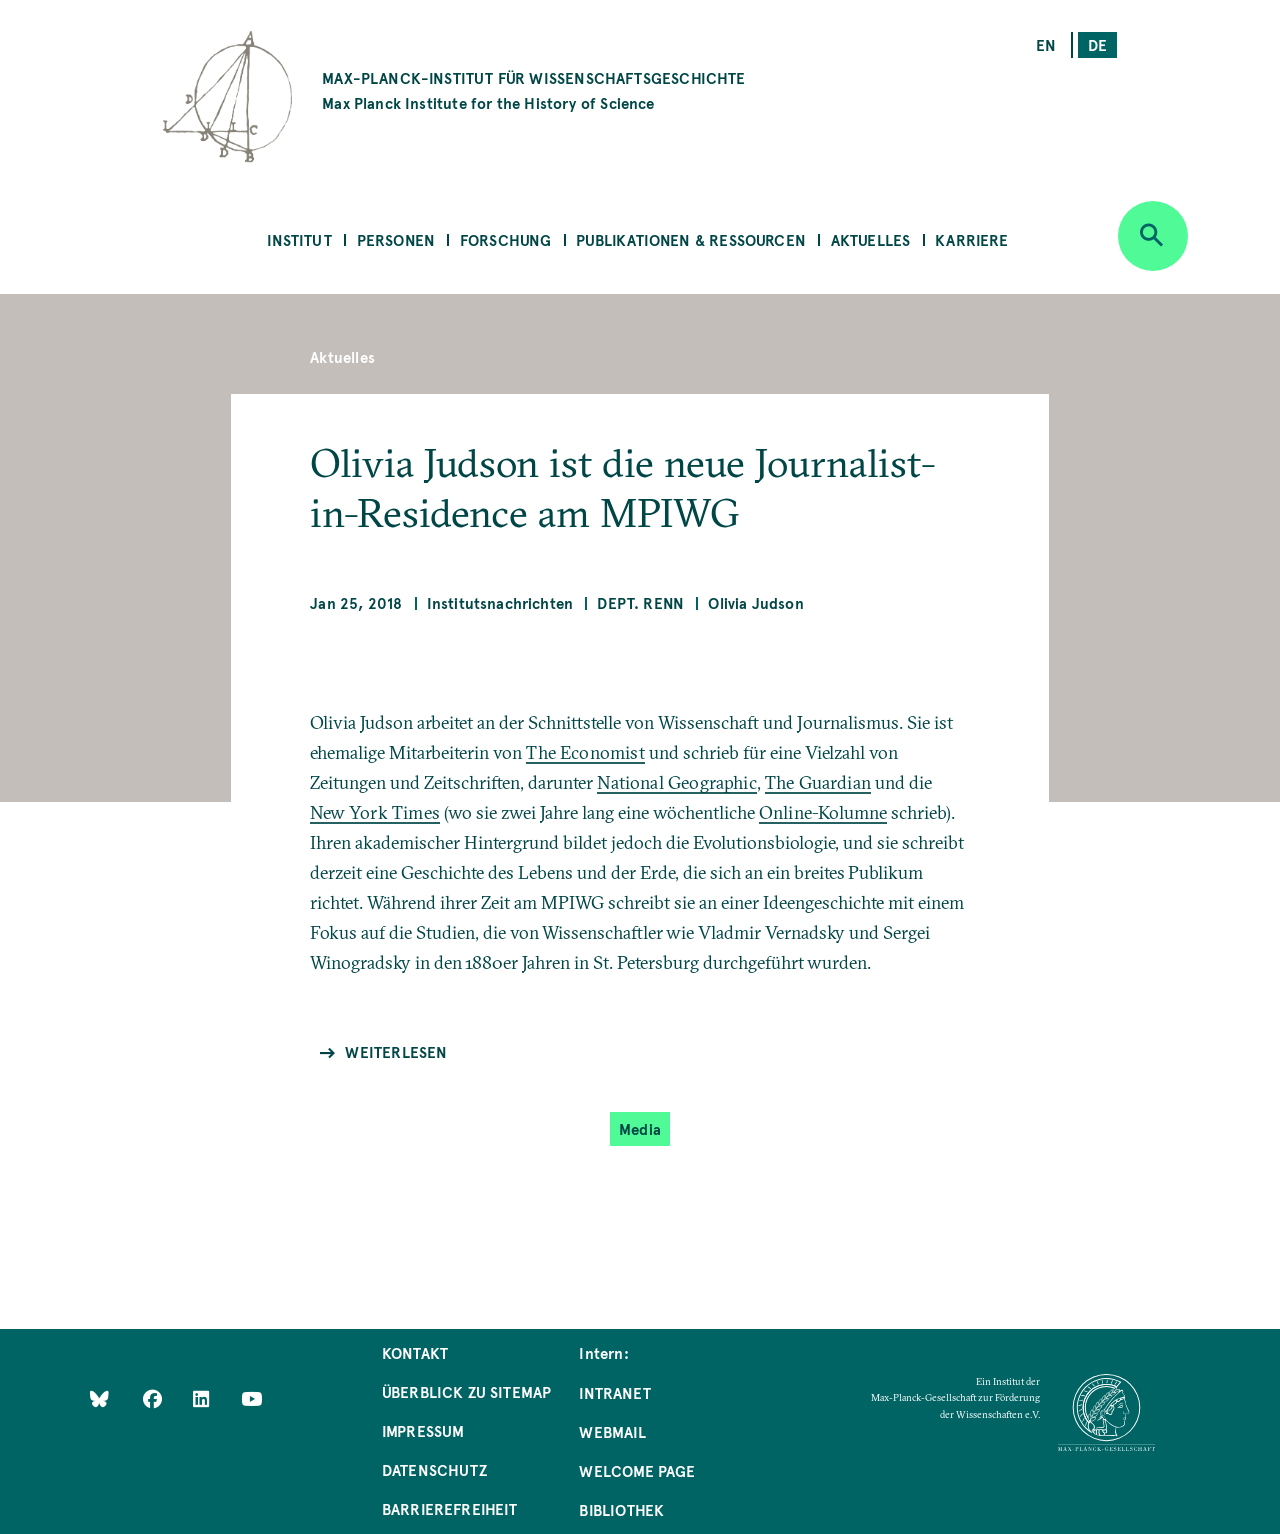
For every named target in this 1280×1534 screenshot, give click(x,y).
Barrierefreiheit (450, 1508)
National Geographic (676, 782)
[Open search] (1153, 236)
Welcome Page (637, 1470)
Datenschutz (434, 1469)
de (1097, 44)
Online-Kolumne (823, 812)
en (1046, 44)
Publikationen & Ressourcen (691, 239)
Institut (299, 239)
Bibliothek (621, 1509)
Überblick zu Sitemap (467, 1391)
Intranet (614, 1392)
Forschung (506, 239)
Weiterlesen (396, 1051)
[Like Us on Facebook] (154, 1398)
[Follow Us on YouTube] (251, 1398)
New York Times (375, 812)
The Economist (585, 752)
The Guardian (818, 782)
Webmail (612, 1431)
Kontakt (415, 1352)
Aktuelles (871, 239)
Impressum (423, 1430)
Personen (396, 239)
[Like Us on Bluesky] (99, 1398)
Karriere (971, 239)
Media (640, 1128)
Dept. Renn (640, 602)
